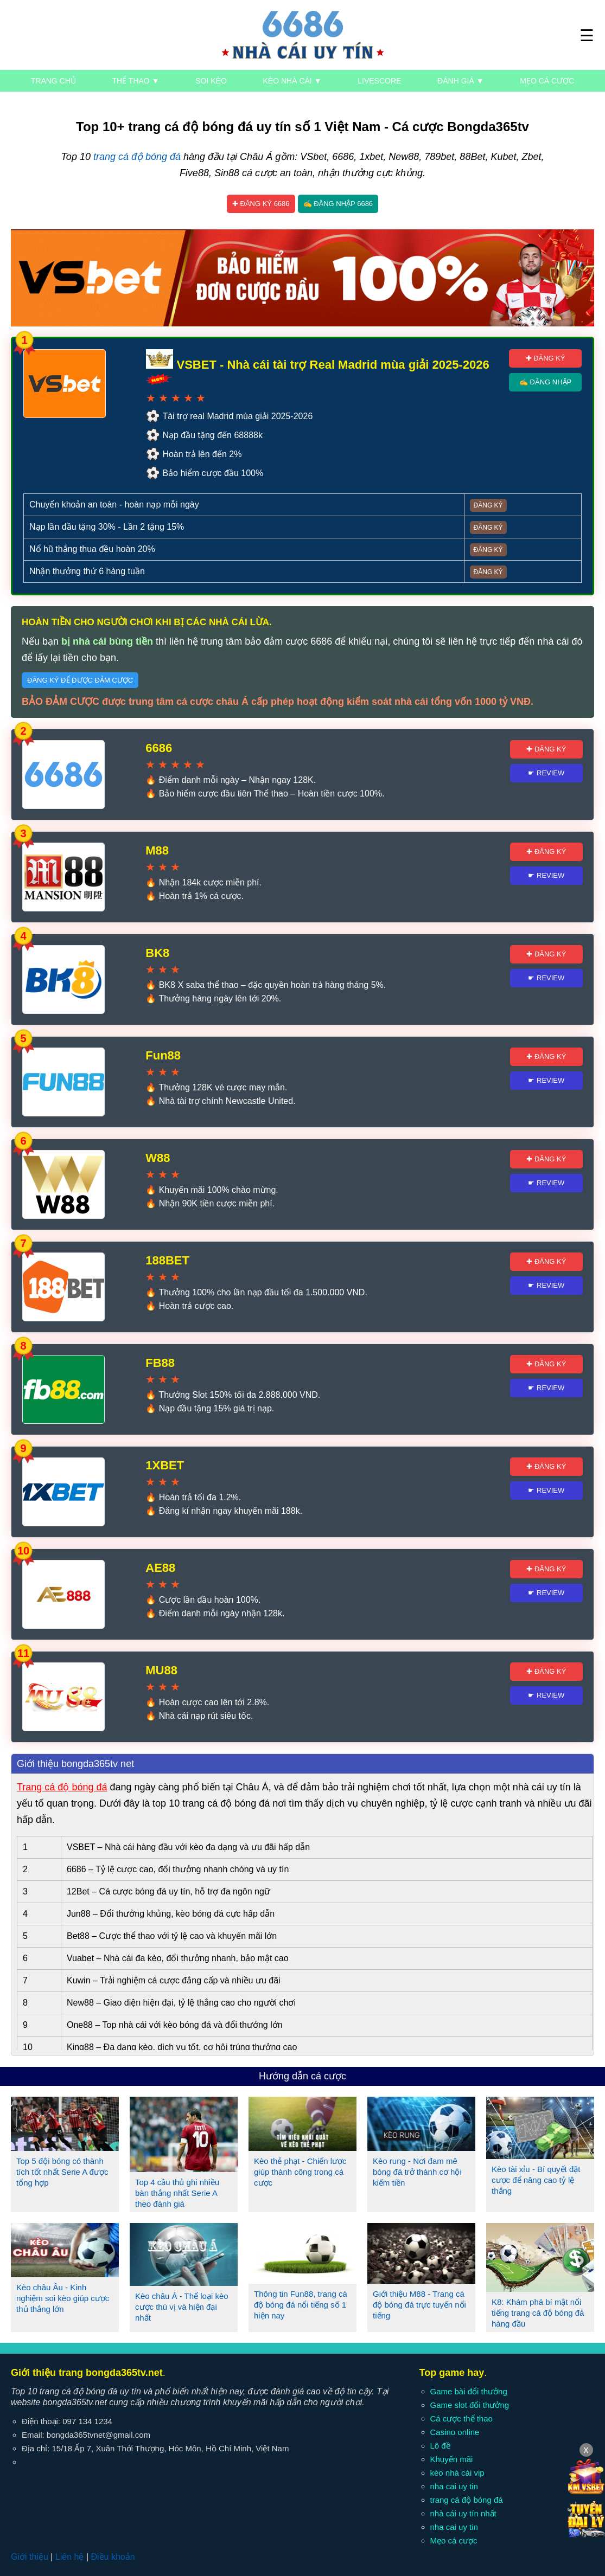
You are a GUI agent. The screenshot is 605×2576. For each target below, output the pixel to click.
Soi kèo (211, 80)
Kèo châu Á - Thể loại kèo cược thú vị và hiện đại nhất (181, 2306)
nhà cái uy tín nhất (463, 2513)
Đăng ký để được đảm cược (80, 680)
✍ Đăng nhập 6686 (338, 204)
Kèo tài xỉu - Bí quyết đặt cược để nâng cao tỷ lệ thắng (536, 2179)
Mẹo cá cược (547, 80)
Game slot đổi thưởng (470, 2405)
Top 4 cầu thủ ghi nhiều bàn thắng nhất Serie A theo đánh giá (177, 2192)
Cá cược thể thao (461, 2418)
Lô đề (440, 2445)
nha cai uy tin (454, 2486)
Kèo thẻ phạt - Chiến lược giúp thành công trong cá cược (300, 2171)
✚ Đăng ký (545, 358)
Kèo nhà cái (292, 80)
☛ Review (546, 773)
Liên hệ (69, 2556)
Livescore (379, 80)
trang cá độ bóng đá (137, 156)
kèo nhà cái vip (457, 2472)
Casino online (455, 2432)
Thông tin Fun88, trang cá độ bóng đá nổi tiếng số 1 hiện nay (300, 2304)
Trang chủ (53, 80)
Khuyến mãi (451, 2459)
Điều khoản (113, 2556)
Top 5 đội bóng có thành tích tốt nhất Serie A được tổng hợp (62, 2171)
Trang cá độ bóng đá (62, 1787)
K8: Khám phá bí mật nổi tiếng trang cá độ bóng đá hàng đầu (538, 2312)
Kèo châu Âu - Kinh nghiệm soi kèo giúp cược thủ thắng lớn (62, 2298)
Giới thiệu (29, 2556)
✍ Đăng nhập (545, 382)
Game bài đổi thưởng (468, 2391)
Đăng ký (488, 505)
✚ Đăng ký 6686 (261, 204)
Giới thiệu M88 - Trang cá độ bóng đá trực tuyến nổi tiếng (419, 2304)
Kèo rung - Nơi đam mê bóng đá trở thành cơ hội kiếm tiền (417, 2171)
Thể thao (136, 80)
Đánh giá (460, 80)
